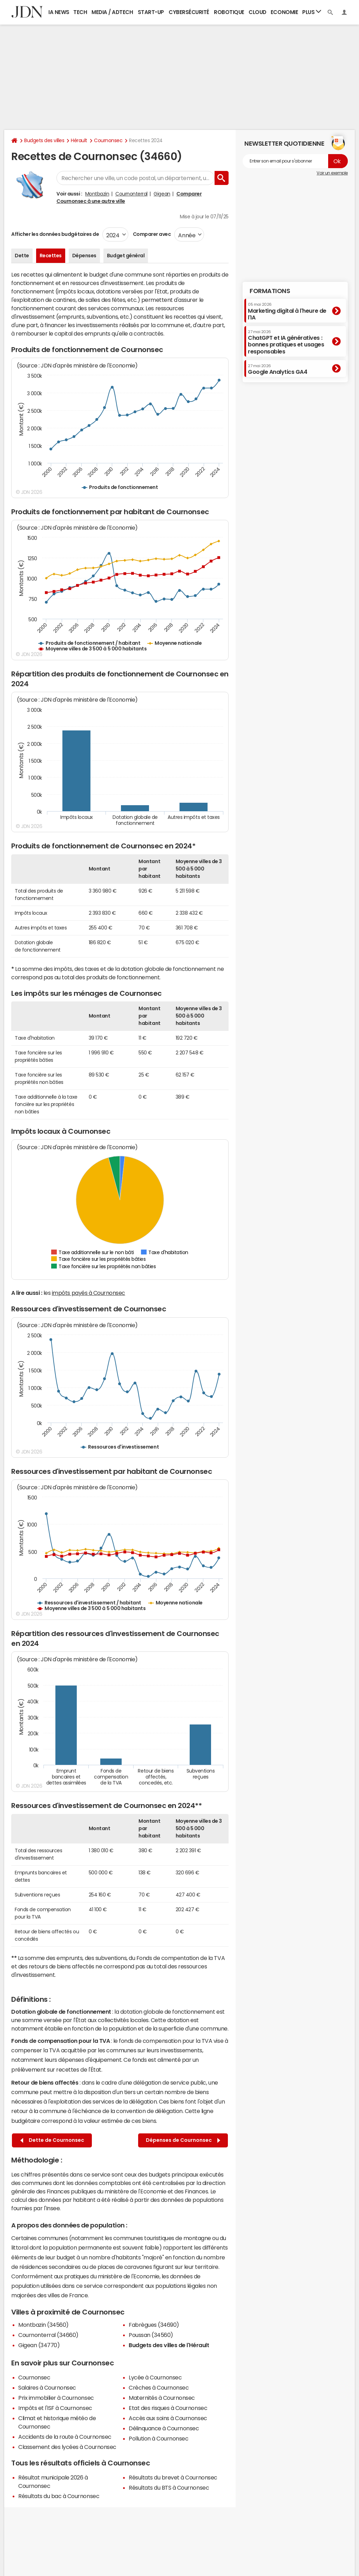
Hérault (79, 140)
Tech (80, 12)
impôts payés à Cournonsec (88, 1293)
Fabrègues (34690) (154, 2324)
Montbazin (97, 193)
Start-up (151, 12)
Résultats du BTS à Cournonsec (169, 2487)
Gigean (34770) (39, 2345)
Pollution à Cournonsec (158, 2438)
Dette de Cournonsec (52, 2140)
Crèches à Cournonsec (159, 2387)
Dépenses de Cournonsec (183, 2140)
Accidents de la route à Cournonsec (64, 2436)
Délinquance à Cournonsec (164, 2428)
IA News (58, 12)
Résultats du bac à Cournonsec (58, 2496)
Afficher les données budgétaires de (55, 234)
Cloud (257, 12)
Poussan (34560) (151, 2335)
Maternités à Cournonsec (162, 2397)
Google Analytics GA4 (277, 369)
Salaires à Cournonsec (47, 2387)
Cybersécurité (189, 12)
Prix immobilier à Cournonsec (56, 2397)
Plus (311, 12)
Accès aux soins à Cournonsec (168, 2418)
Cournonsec (108, 140)
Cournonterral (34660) (48, 2335)
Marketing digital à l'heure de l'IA (287, 311)
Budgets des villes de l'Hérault (169, 2345)
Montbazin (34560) (43, 2324)
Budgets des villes (44, 140)
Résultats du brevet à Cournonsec (173, 2477)
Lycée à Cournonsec (155, 2377)
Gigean (162, 193)
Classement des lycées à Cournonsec (67, 2447)
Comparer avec (151, 234)
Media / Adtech (112, 12)
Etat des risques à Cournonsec (168, 2408)
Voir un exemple (332, 173)
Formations (270, 291)
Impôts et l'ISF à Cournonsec (55, 2408)
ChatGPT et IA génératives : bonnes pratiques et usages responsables (286, 342)
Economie (284, 12)
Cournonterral (131, 193)
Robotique (229, 12)
